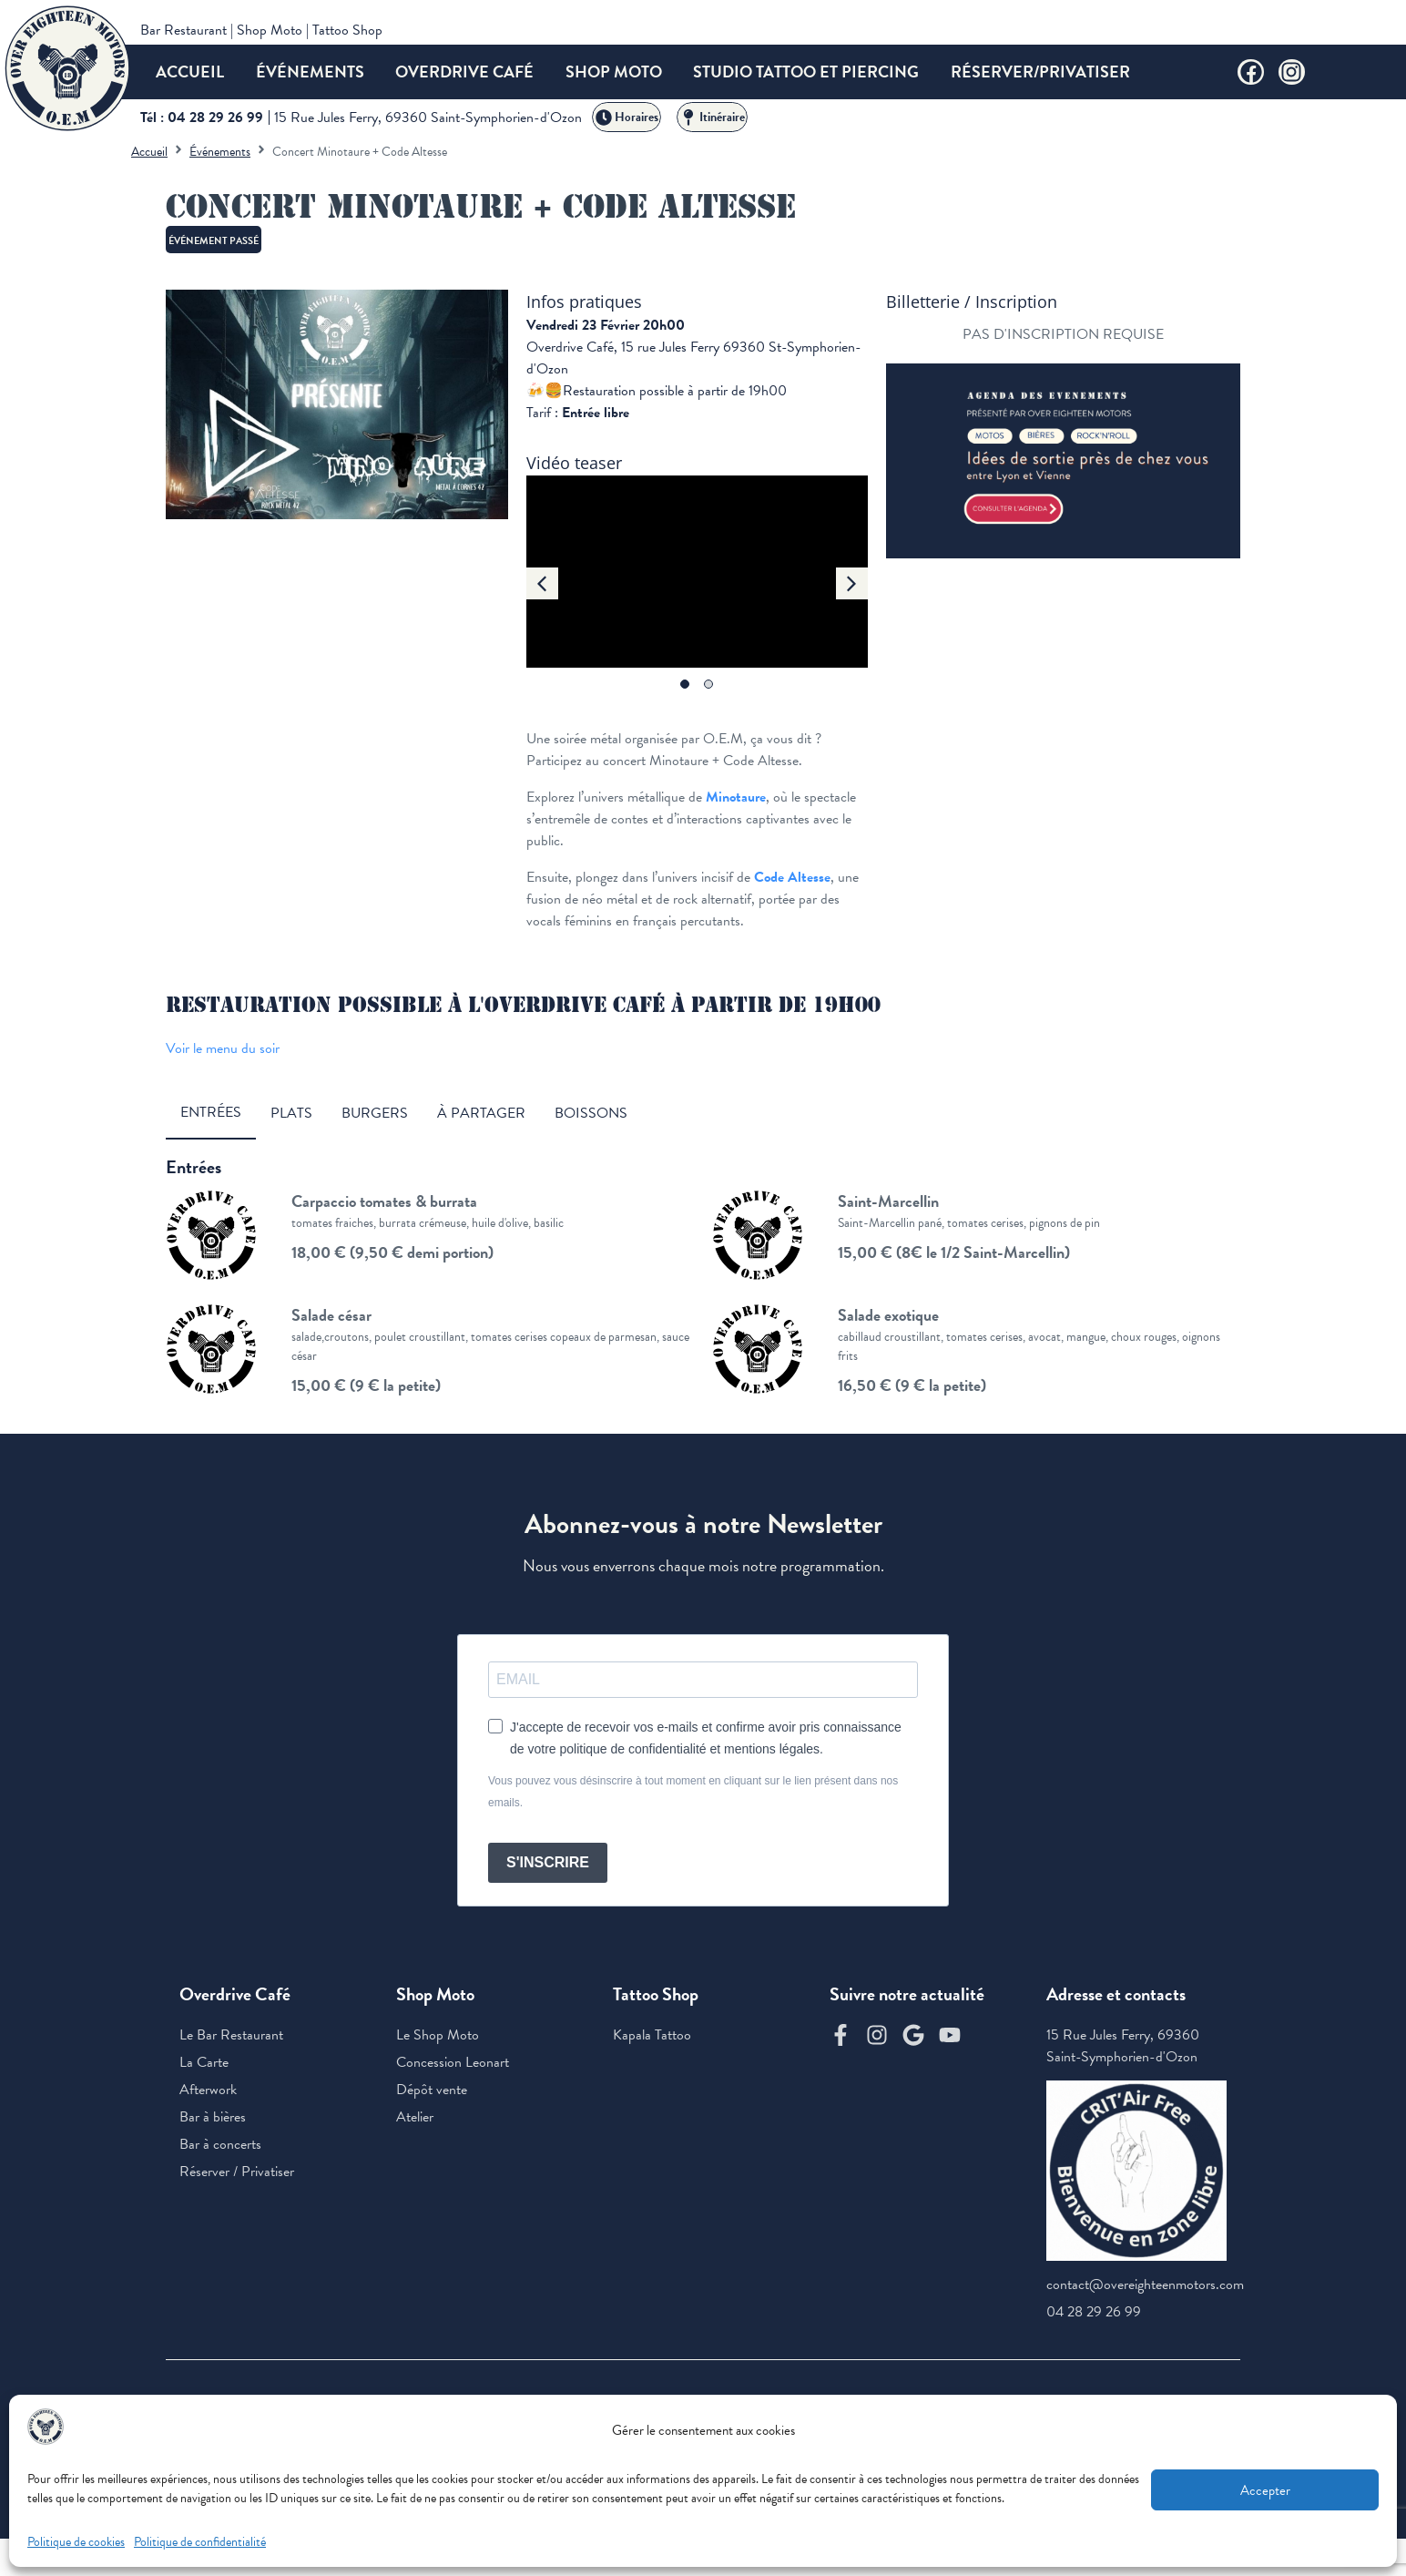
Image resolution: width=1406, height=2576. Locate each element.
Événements (219, 151)
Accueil (149, 151)
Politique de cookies (76, 2541)
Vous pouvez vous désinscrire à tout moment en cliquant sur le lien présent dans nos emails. (693, 1791)
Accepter (1265, 2490)
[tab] (211, 1113)
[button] (542, 583)
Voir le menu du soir (223, 1048)
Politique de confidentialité (200, 2541)
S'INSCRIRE (547, 1862)
